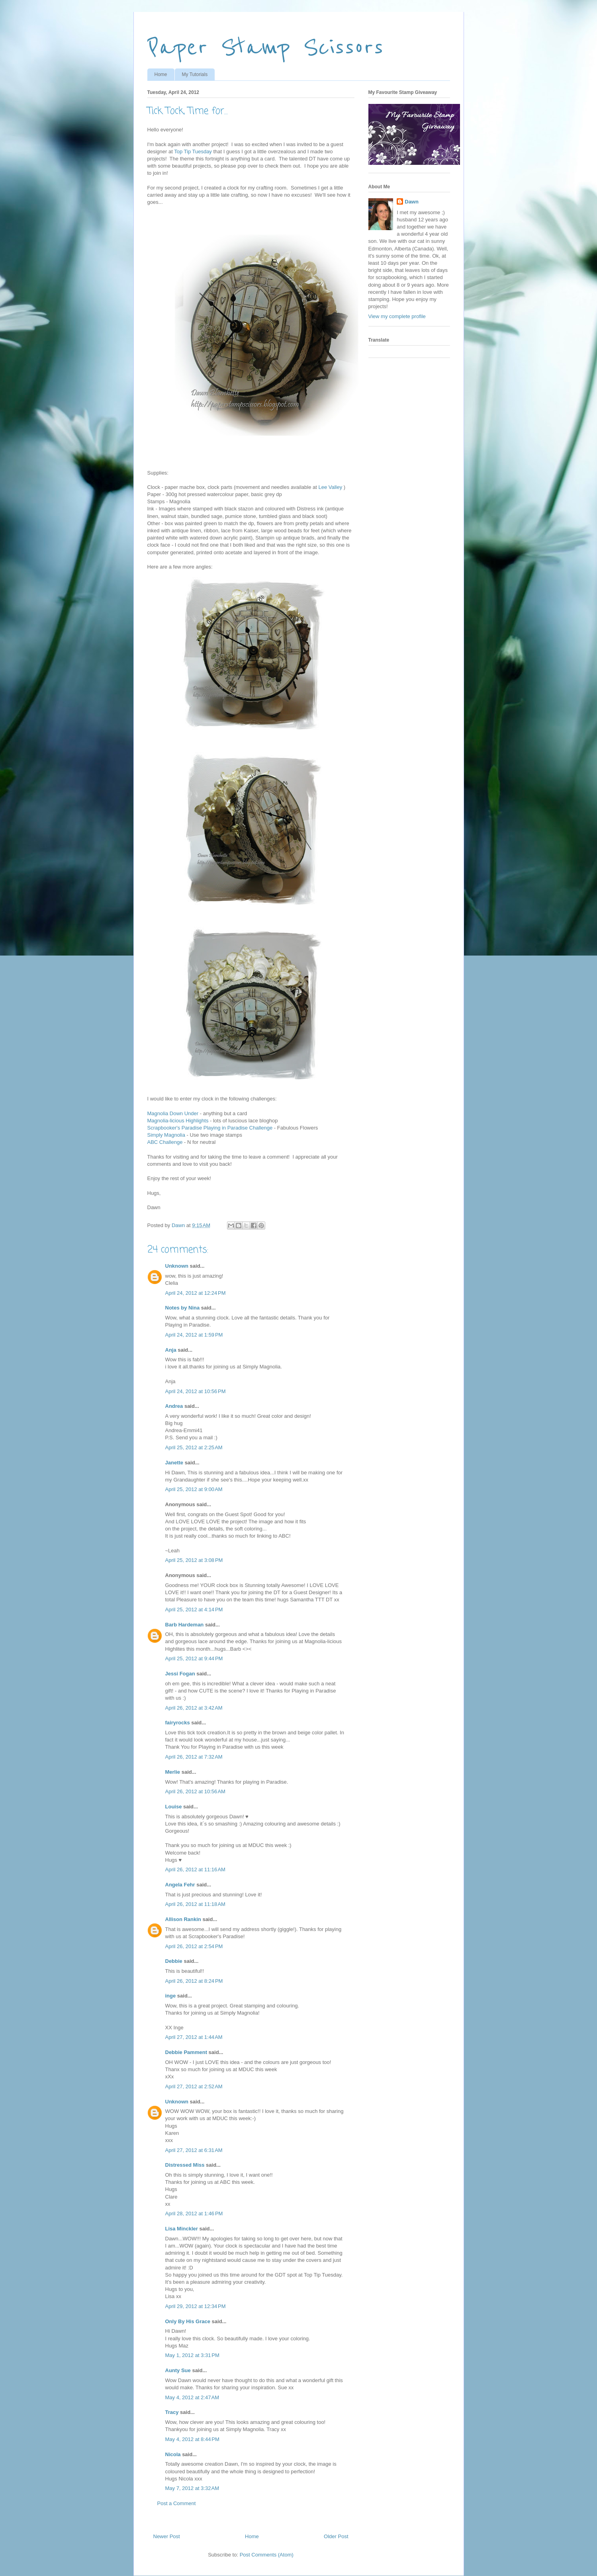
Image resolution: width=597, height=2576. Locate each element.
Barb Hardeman (184, 1625)
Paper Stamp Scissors (265, 47)
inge (170, 1996)
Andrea (174, 1406)
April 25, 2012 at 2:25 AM (194, 1447)
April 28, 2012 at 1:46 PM (194, 2213)
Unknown (177, 1266)
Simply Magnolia (166, 1135)
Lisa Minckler (181, 2229)
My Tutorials (195, 74)
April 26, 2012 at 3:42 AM (194, 1708)
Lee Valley (330, 487)
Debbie (173, 1961)
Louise (173, 1807)
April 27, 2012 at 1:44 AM (194, 2037)
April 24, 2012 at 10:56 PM (195, 1391)
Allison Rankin (183, 1919)
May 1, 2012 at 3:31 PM (192, 2355)
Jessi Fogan (180, 1674)
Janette (174, 1463)
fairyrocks (177, 1723)
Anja (170, 1350)
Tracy (172, 2412)
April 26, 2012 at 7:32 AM (194, 1757)
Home (161, 74)
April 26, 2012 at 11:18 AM (195, 1904)
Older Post (336, 2536)
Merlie (172, 1772)
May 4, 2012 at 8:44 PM (192, 2439)
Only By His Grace (187, 2321)
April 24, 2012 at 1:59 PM (194, 1335)
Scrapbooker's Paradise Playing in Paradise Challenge (210, 1128)
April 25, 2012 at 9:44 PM (194, 1658)
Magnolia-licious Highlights (178, 1121)
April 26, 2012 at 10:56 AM (195, 1791)
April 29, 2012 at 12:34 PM (195, 2306)
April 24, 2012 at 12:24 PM (195, 1293)
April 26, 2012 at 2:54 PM (194, 1946)
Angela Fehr (180, 1885)
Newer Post (166, 2536)
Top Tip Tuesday (193, 151)
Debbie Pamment (186, 2052)
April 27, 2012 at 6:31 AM (194, 2150)
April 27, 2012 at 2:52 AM (194, 2086)
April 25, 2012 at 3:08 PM (194, 1560)
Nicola (173, 2454)
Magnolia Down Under (173, 1113)
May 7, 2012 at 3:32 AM (192, 2488)
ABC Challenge (165, 1142)
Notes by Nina (182, 1308)
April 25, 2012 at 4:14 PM (194, 1609)
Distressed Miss (185, 2165)
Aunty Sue (178, 2370)
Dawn (412, 202)
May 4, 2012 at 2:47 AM (192, 2397)
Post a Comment (176, 2503)
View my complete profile (397, 316)
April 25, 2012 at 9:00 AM (194, 1489)
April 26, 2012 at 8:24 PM (194, 1981)
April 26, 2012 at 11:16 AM (195, 1869)
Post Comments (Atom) (267, 2555)
